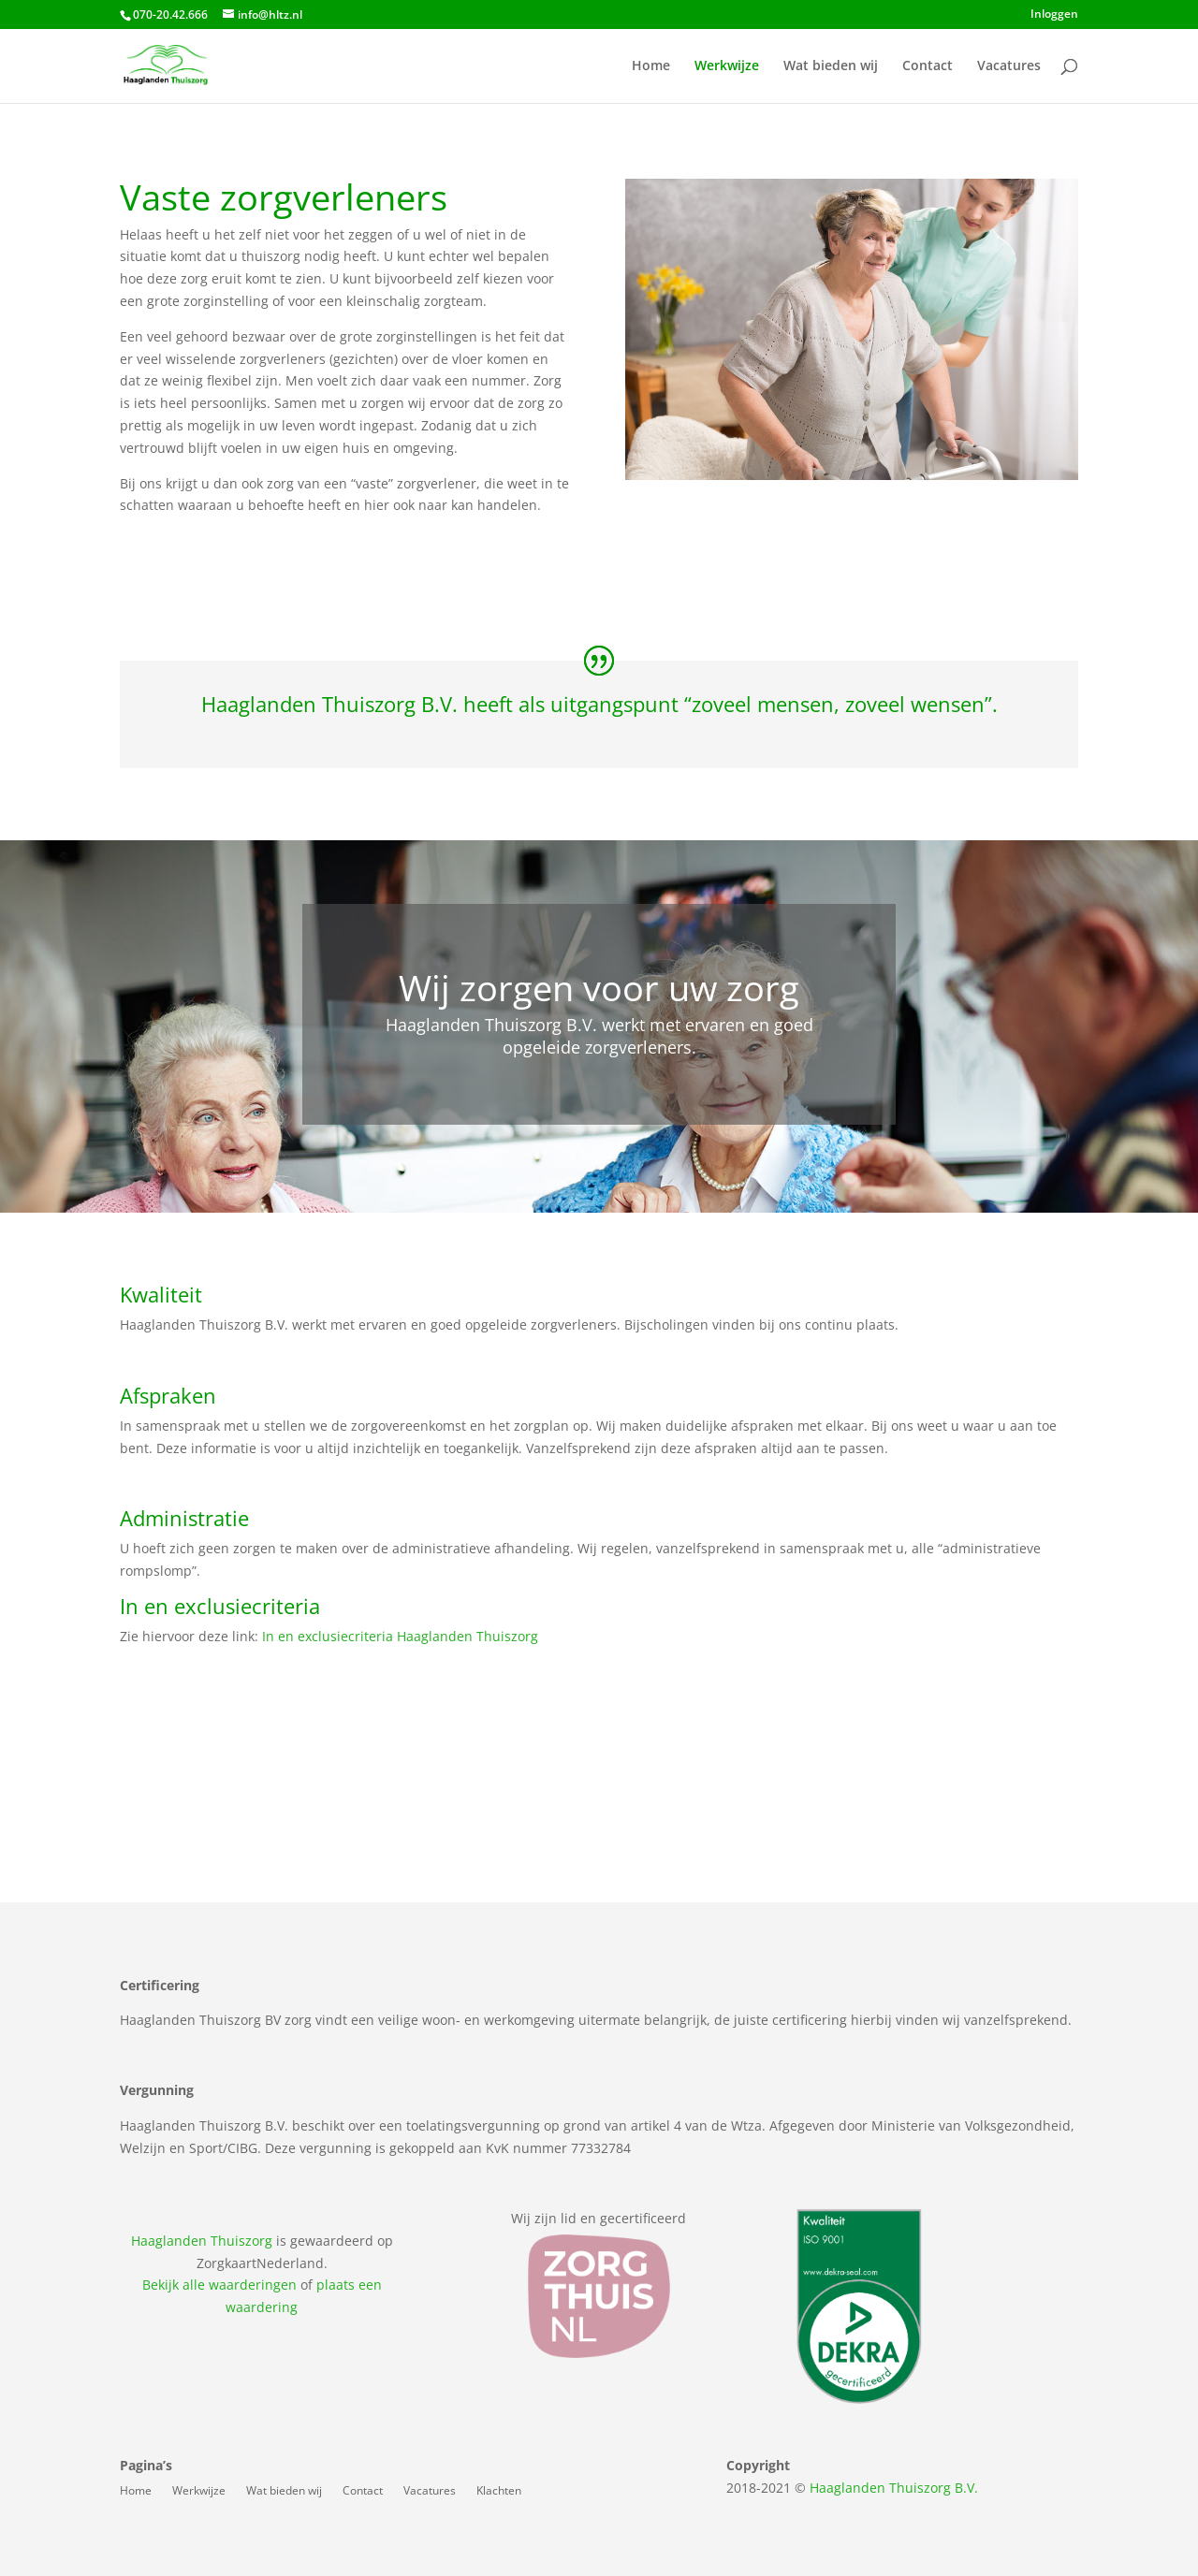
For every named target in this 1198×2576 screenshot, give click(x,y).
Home (651, 66)
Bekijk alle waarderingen (219, 2284)
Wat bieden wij (830, 66)
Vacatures (1009, 66)
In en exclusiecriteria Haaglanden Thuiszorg (400, 1636)
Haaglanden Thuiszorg (201, 2240)
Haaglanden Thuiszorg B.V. (894, 2487)
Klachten (498, 2491)
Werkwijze (726, 66)
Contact (927, 66)
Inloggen (1054, 15)
